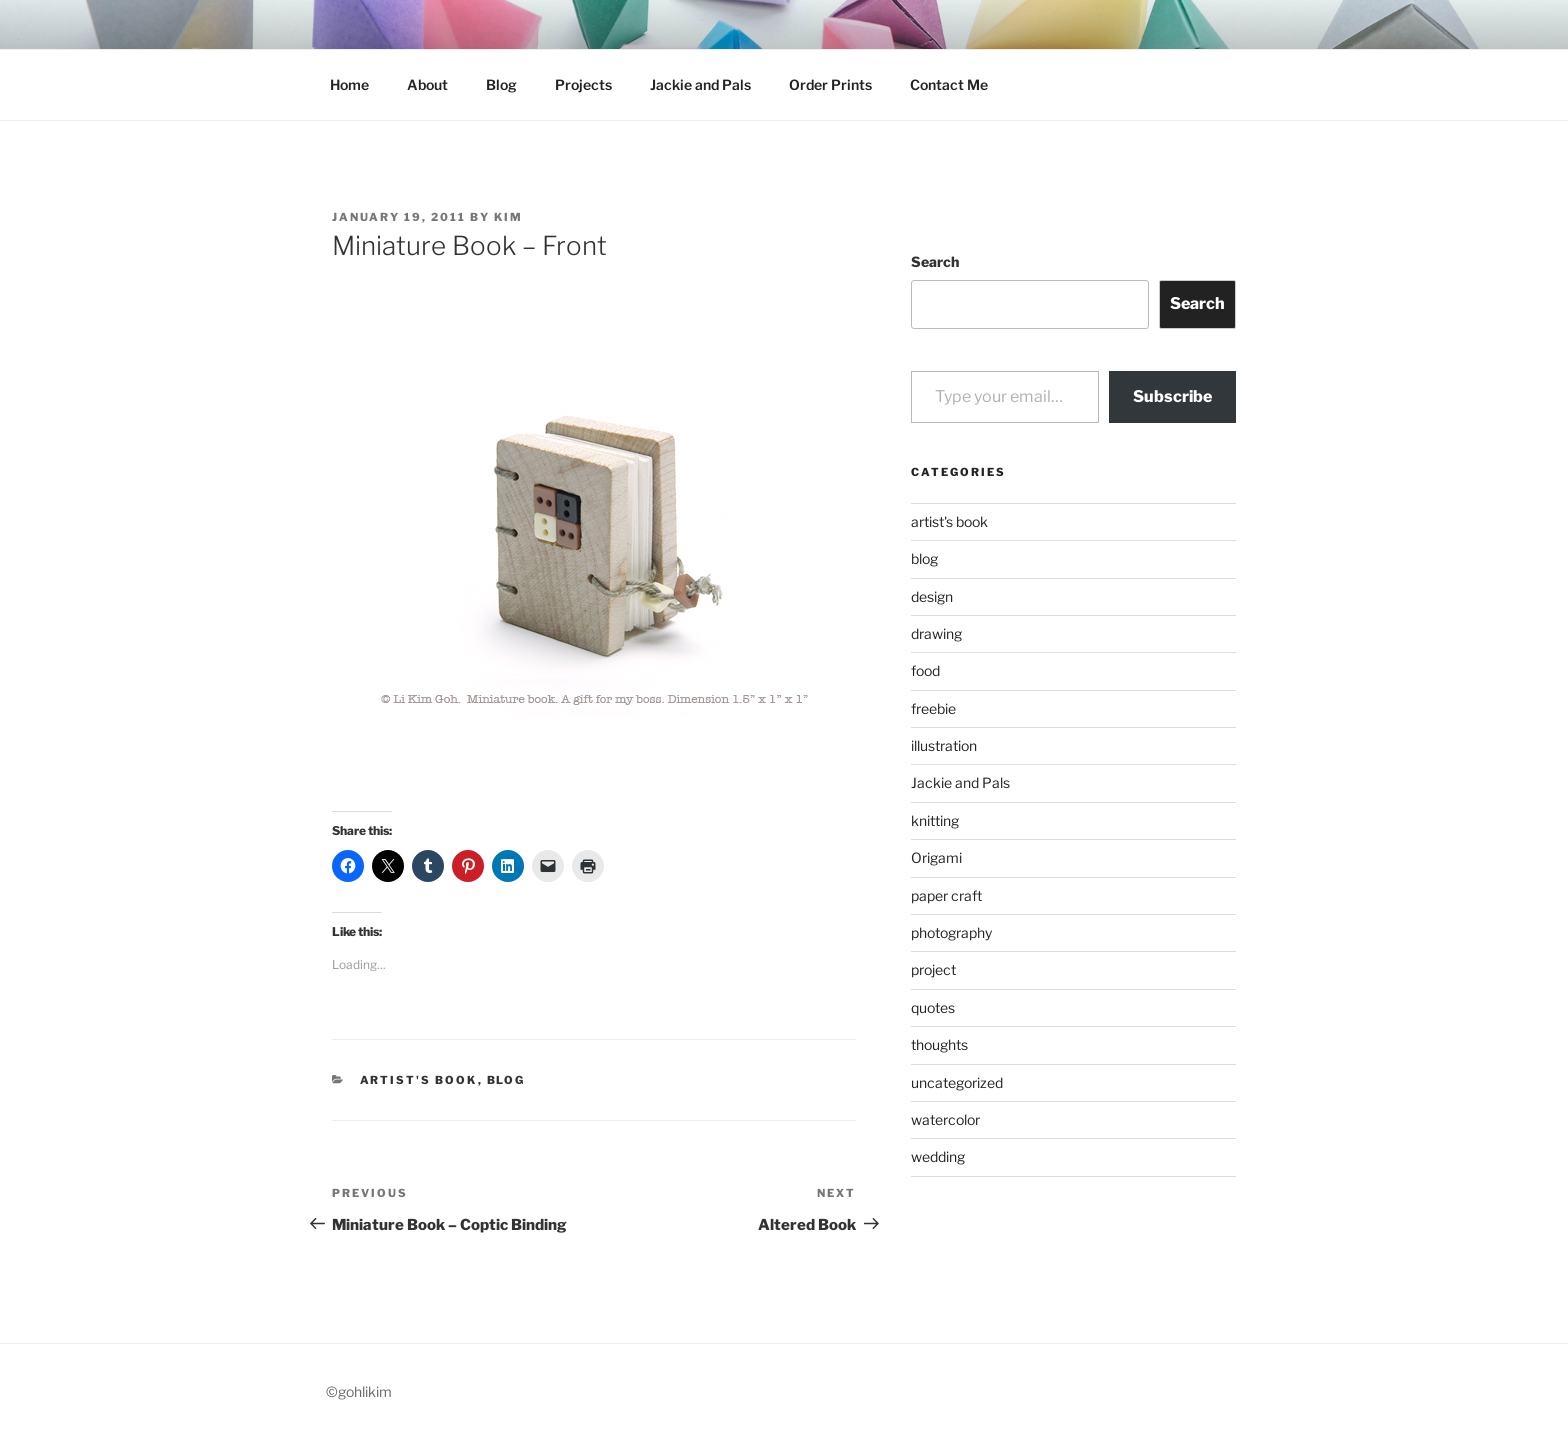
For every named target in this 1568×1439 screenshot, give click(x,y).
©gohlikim (359, 1391)
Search (935, 261)
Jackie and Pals (700, 84)
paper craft (946, 895)
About (427, 84)
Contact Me (949, 84)
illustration (944, 745)
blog (506, 1080)
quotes (933, 1007)
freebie (933, 708)
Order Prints (830, 84)
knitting (935, 820)
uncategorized (957, 1082)
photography (951, 932)
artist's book (419, 1080)
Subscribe (1172, 396)
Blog (501, 84)
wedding (938, 1156)
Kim (508, 217)
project (933, 969)
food (925, 670)
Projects (583, 84)
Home (349, 84)
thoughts (939, 1044)
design (932, 596)
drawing (936, 633)
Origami (936, 857)
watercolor (945, 1119)
